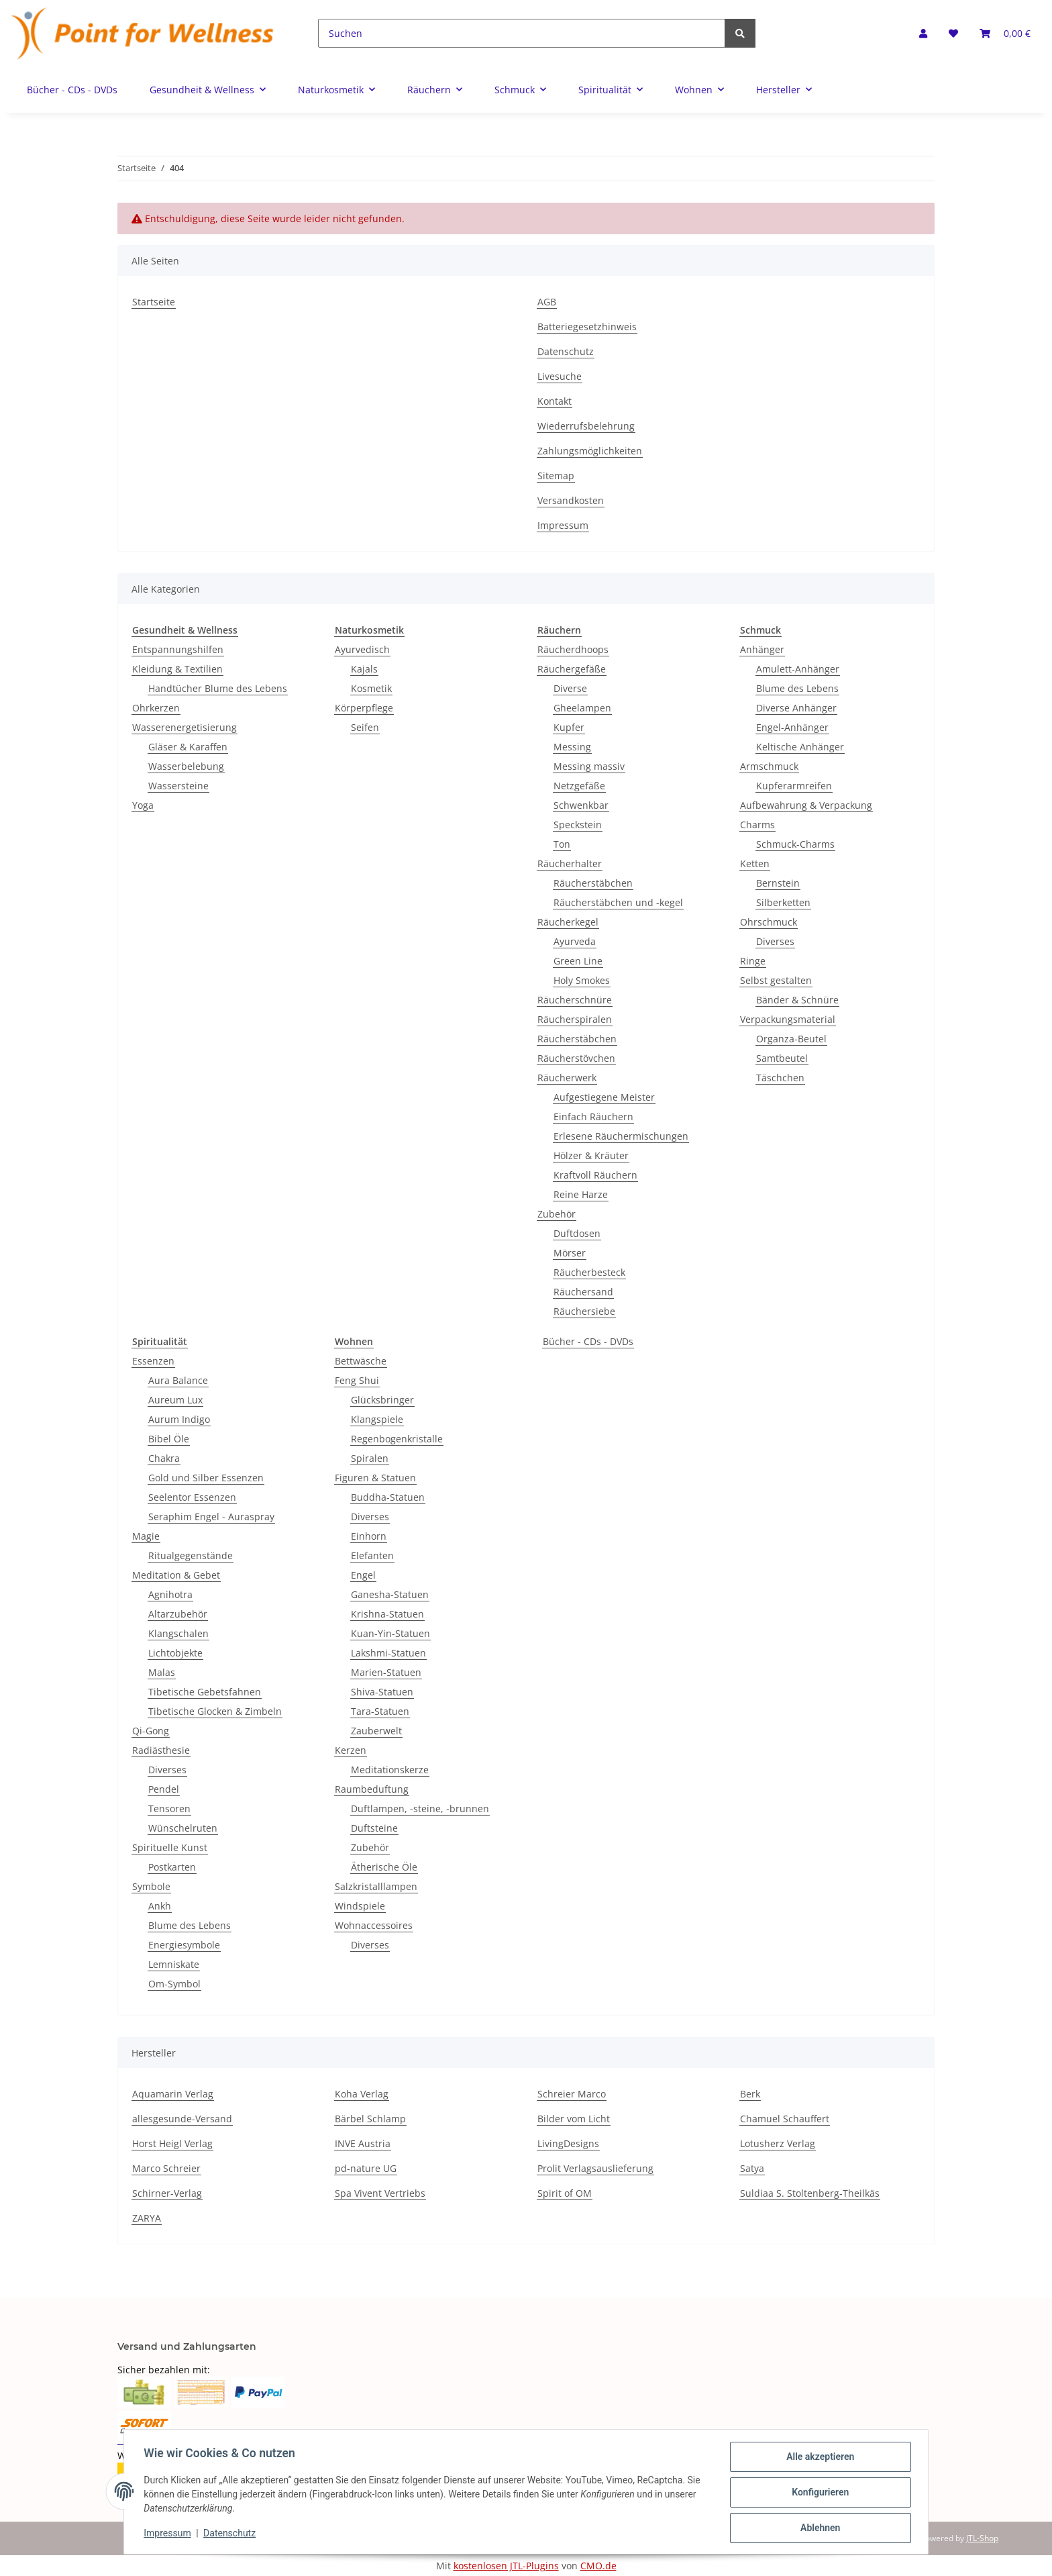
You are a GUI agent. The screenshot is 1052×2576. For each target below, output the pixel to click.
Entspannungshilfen (177, 649)
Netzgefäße (579, 785)
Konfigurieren (818, 2493)
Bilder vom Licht (573, 2118)
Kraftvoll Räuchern (595, 1175)
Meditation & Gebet (176, 1575)
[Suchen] (521, 33)
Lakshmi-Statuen (388, 1652)
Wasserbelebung (186, 766)
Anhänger (762, 649)
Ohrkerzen (156, 707)
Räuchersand (583, 1291)
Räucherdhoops (573, 649)
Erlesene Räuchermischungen (621, 1136)
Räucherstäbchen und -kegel (618, 902)
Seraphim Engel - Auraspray (211, 1516)
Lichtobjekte (175, 1652)
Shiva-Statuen (382, 1691)
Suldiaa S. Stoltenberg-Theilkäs (810, 2193)
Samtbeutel (782, 1058)
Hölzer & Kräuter (591, 1155)
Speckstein (578, 824)
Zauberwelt (376, 1730)
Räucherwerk (566, 1077)
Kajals (364, 668)
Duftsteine (374, 1828)
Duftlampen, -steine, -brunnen (420, 1808)
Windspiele (360, 1905)
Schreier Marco (571, 2093)
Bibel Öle (168, 1438)
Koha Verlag (361, 2093)
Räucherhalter (569, 863)
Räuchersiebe (584, 1311)
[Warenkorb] (1005, 33)
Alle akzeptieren (818, 2458)
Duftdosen (577, 1233)
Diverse (570, 688)
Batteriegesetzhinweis (587, 326)
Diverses (775, 941)
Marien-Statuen (386, 1672)
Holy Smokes (582, 980)
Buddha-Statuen (388, 1497)
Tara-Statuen (380, 1711)
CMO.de (598, 2565)
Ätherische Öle (384, 1867)
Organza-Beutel (791, 1038)
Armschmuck (769, 766)
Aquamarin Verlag (172, 2093)
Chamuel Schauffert (784, 2118)
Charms (757, 824)
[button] (923, 33)
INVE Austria (362, 2143)
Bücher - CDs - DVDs (588, 1341)
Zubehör (556, 1213)
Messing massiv (589, 766)
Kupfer (569, 727)
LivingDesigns (568, 2143)
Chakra (164, 1458)
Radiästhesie (161, 1750)
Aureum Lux (175, 1399)
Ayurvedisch (362, 649)
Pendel (163, 1789)
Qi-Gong (150, 1730)
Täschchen (780, 1077)
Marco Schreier (166, 2168)
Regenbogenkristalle (397, 1438)
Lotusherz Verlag (777, 2143)
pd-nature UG (366, 2168)
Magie (146, 1536)
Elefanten (372, 1555)
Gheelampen (582, 707)
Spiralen (369, 1458)
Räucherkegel (567, 921)
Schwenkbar (581, 805)
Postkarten (172, 1867)
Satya (752, 2168)
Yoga (143, 805)
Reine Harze (581, 1194)
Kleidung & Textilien (177, 668)
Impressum (562, 525)
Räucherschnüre (574, 999)
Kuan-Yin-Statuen (390, 1633)
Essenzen (153, 1360)
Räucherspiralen (574, 1019)
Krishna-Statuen (387, 1613)
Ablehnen (818, 2528)
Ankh (159, 1905)
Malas (161, 1672)
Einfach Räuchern (593, 1116)
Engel (363, 1575)
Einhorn (368, 1536)
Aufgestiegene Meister (604, 1097)
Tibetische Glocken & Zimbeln (215, 1711)
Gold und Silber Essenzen (206, 1477)
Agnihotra (170, 1594)
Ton (562, 844)
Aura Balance (178, 1380)
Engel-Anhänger (792, 727)
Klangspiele (377, 1419)
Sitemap (555, 475)
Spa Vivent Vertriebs (380, 2193)
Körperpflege (364, 707)
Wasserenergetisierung (184, 727)
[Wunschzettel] (953, 33)
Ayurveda (575, 941)
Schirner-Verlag (167, 2193)
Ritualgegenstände (190, 1555)
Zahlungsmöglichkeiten (589, 450)
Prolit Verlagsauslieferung (595, 2168)
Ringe (753, 960)
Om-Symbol (174, 1983)
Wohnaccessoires (374, 1925)
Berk (750, 2093)
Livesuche (559, 376)
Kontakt (554, 401)
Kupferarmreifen (794, 785)
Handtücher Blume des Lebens (217, 688)
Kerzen (350, 1750)
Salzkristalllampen (376, 1886)
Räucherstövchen (576, 1058)
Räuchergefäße (571, 668)
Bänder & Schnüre (797, 999)
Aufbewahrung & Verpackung (806, 805)
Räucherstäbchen (593, 883)
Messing (572, 746)
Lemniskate (173, 1964)
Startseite (153, 301)
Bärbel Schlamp (370, 2118)
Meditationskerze (390, 1769)
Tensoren (169, 1808)
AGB (546, 301)
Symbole (151, 1886)
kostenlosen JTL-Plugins (506, 2565)
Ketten (755, 863)
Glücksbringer (382, 1399)
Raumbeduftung (372, 1789)
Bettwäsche (360, 1360)
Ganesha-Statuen (390, 1594)
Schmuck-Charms (795, 844)
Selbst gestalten (776, 980)
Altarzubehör (177, 1613)
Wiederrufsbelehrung (586, 425)
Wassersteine (178, 785)
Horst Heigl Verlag (172, 2143)
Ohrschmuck (768, 921)
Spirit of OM (564, 2193)
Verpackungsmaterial (787, 1019)
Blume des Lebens (797, 688)
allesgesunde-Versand (182, 2118)
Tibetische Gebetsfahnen (204, 1691)
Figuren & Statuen (375, 1477)
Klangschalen (178, 1633)
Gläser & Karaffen (187, 746)
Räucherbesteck (589, 1272)
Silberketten (783, 902)
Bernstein (778, 883)
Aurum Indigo (179, 1419)
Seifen (365, 727)
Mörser (570, 1252)
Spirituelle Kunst (169, 1847)
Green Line (578, 960)
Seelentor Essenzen (192, 1497)
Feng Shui (357, 1380)
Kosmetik (371, 688)
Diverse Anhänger (796, 707)
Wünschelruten (182, 1828)
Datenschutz (565, 351)
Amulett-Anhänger (797, 668)
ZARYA (146, 2218)
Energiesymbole (184, 1944)
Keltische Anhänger (800, 746)
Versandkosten (570, 500)
